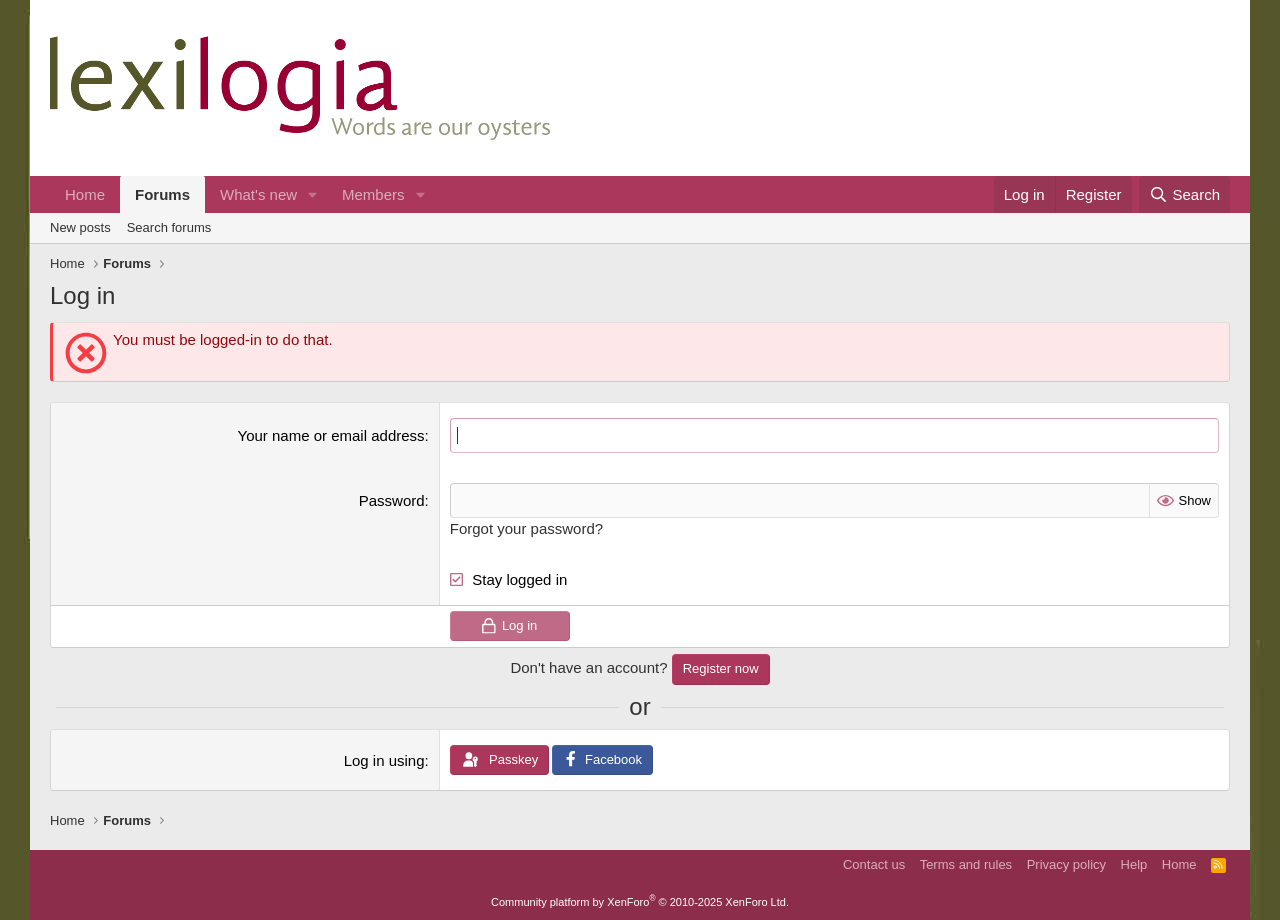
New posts (80, 227)
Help (1134, 864)
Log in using (384, 760)
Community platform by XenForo (640, 902)
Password (392, 500)
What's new (258, 194)
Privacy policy (1066, 864)
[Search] (1184, 194)
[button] (313, 194)
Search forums (169, 227)
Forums (162, 194)
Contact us (874, 864)
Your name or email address (331, 435)
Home (85, 194)
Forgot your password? (526, 528)
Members (373, 194)
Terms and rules (966, 864)
